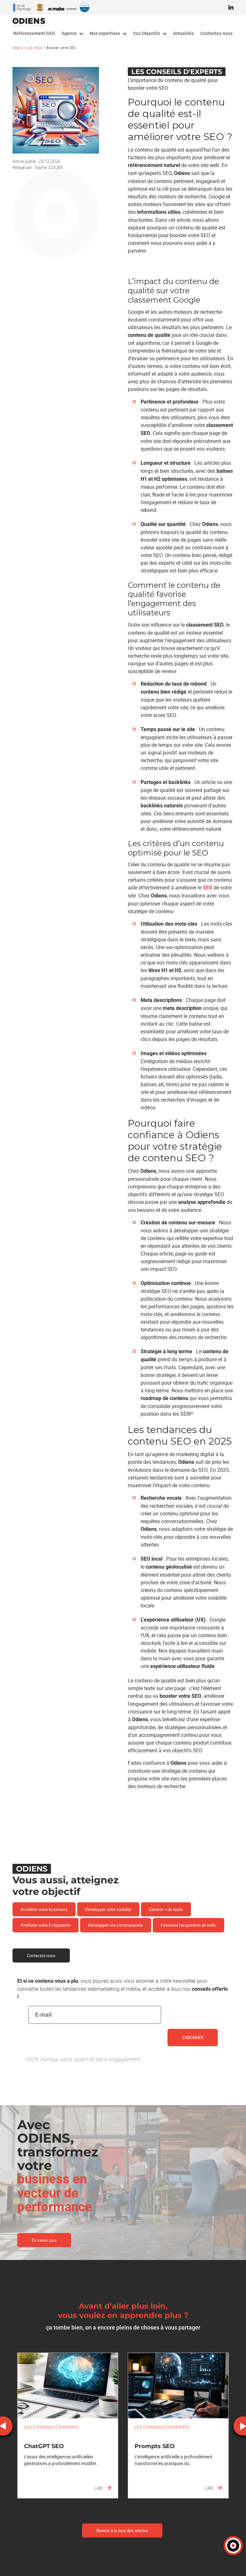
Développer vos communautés (115, 1925)
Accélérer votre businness (44, 1909)
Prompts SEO (155, 2446)
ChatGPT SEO (44, 2446)
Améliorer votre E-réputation (45, 1925)
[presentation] (77, 2049)
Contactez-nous (41, 1955)
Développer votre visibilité (108, 1909)
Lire (102, 2488)
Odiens (17, 47)
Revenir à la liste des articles (122, 2530)
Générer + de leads (166, 1909)
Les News (35, 47)
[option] (67, 2425)
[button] (233, 2545)
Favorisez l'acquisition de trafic (188, 1925)
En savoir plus (44, 2240)
